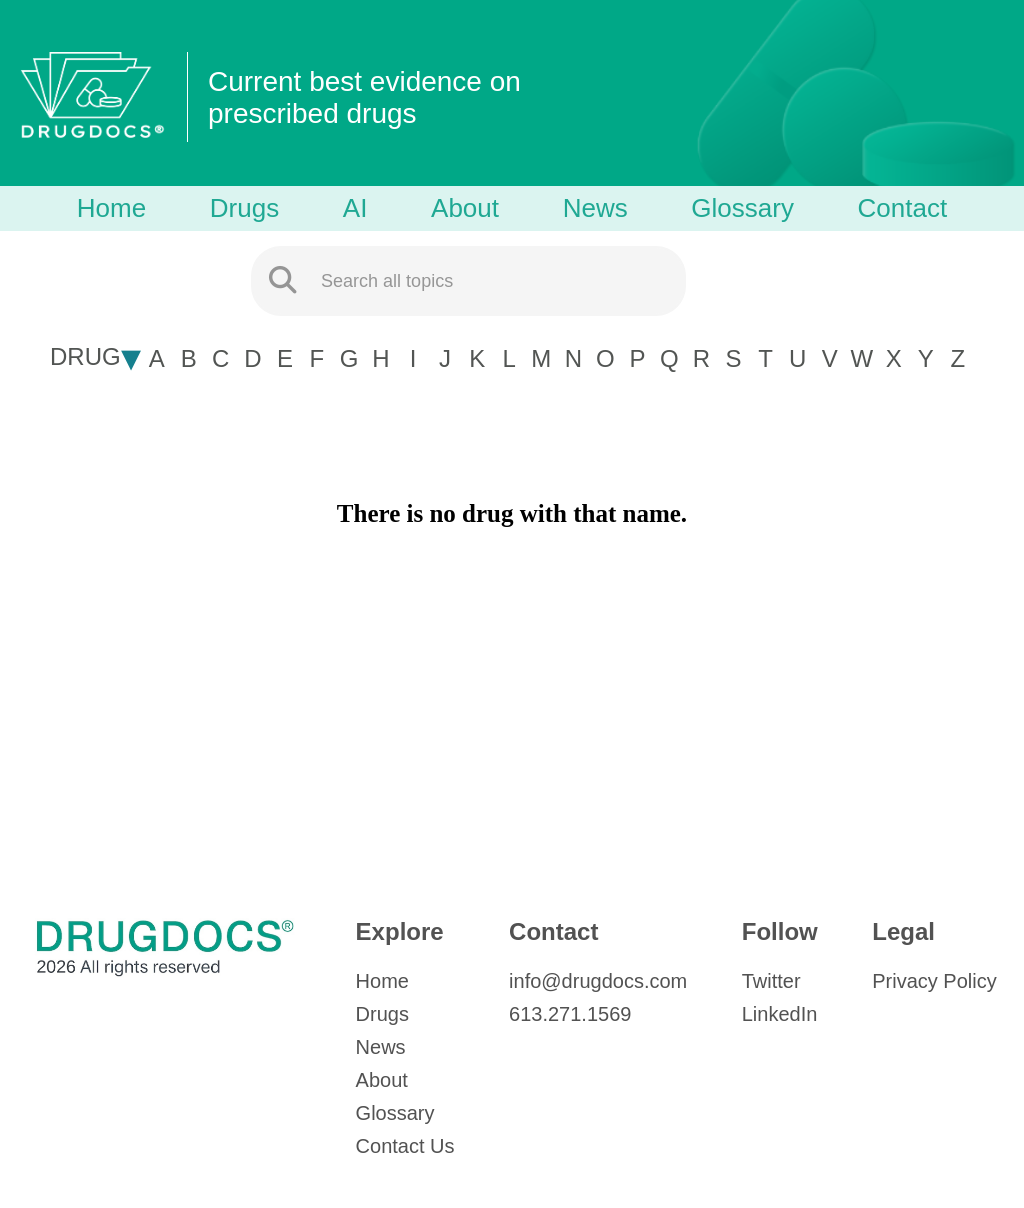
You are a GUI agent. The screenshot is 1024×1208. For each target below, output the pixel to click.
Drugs (244, 208)
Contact (903, 208)
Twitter (771, 981)
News (595, 208)
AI (355, 208)
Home (111, 208)
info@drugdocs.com (598, 981)
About (465, 208)
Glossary (742, 208)
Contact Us (405, 1146)
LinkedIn (780, 1014)
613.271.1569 (570, 1014)
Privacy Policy (934, 981)
